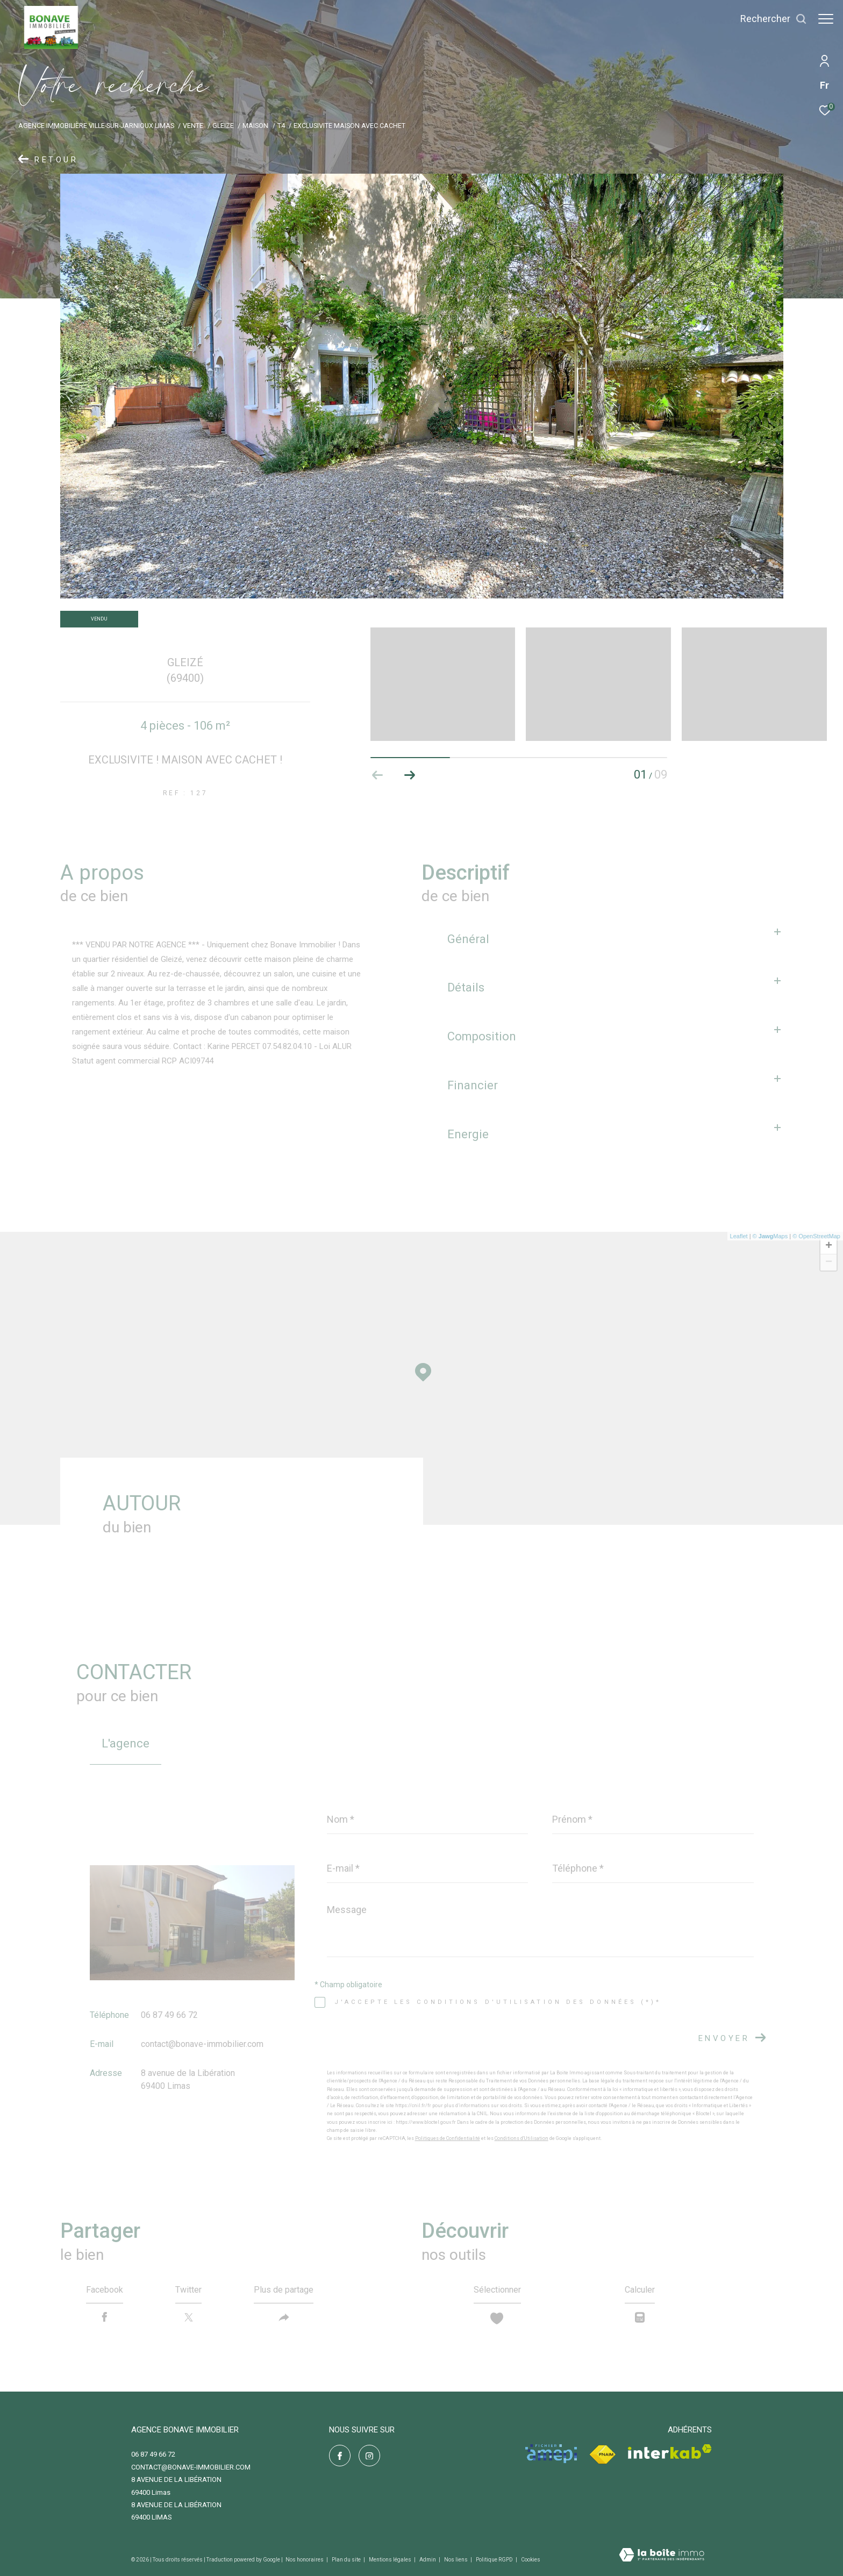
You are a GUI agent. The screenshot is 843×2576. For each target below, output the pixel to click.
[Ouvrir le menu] (826, 19)
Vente (193, 126)
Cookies (530, 2560)
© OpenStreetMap (816, 1236)
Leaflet (739, 1236)
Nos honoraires (305, 2560)
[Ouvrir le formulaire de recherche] (768, 19)
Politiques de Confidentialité (447, 2138)
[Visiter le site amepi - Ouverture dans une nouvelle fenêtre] (551, 2453)
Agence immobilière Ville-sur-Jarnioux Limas (96, 126)
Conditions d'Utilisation (521, 2138)
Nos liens (456, 2560)
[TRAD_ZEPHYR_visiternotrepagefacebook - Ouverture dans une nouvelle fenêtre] (340, 2455)
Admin (428, 2560)
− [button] (828, 1262)
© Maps (770, 1236)
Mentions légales (390, 2560)
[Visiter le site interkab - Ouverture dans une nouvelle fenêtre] (670, 2451)
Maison (255, 126)
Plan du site (347, 2560)
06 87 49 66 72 (169, 2015)
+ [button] (828, 1246)
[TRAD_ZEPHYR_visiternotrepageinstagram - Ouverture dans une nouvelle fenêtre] (369, 2455)
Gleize (223, 126)
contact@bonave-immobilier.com (202, 2044)
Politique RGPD (494, 2560)
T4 (281, 126)
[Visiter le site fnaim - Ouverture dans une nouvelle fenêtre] (602, 2454)
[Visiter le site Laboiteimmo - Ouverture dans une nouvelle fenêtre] (661, 2556)
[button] (410, 775)
